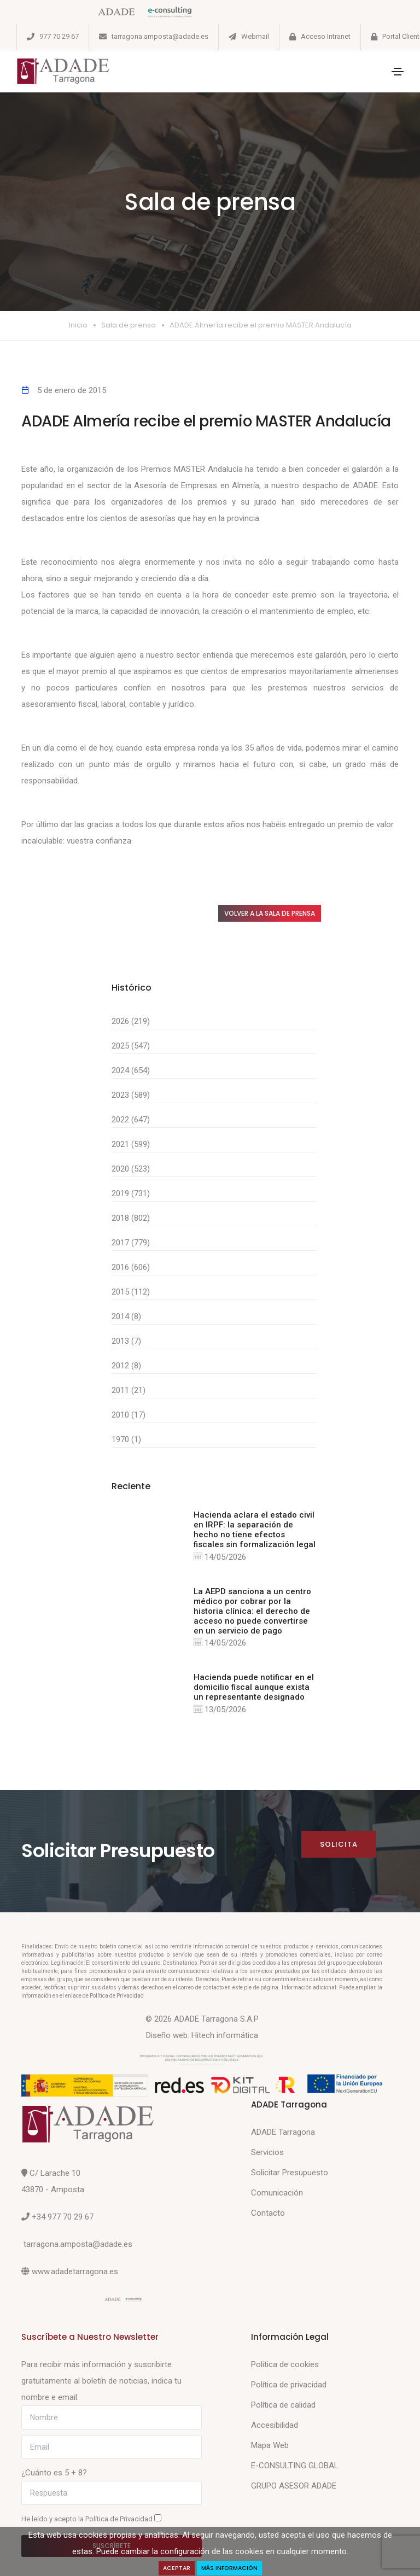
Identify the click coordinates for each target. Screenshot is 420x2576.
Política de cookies (285, 2364)
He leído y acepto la (91, 2518)
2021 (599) (131, 1144)
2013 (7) (126, 1341)
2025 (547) (131, 1046)
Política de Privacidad (119, 2519)
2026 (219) (131, 1021)
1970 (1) (126, 1439)
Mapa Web (270, 2445)
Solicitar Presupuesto (289, 2172)
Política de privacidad (288, 2385)
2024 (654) (131, 1070)
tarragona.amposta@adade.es (160, 36)
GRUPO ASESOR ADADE (293, 2486)
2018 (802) (131, 1218)
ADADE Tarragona (283, 2132)
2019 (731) (131, 1193)
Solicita (339, 1844)
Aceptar (176, 2568)
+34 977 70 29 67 (63, 2217)
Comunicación (277, 2193)
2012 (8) (126, 1366)
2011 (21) (128, 1390)
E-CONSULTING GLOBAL (295, 2465)
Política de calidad (283, 2405)
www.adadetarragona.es (75, 2271)
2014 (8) (126, 1316)
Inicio (78, 325)
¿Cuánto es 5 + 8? (54, 2473)
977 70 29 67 (59, 36)
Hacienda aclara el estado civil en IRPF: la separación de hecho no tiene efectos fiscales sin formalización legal (255, 1529)
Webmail (255, 36)
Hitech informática (224, 2035)
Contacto (268, 2213)
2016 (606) (131, 1267)
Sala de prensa (128, 325)
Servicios (267, 2152)
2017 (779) (131, 1243)
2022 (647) (131, 1120)
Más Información (229, 2568)
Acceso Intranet (326, 36)
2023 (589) (131, 1095)
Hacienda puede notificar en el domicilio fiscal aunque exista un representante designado (254, 1687)
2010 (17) (128, 1415)
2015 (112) (131, 1292)
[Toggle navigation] (398, 71)
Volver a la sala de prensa (269, 913)
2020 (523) (131, 1169)
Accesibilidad (274, 2425)
